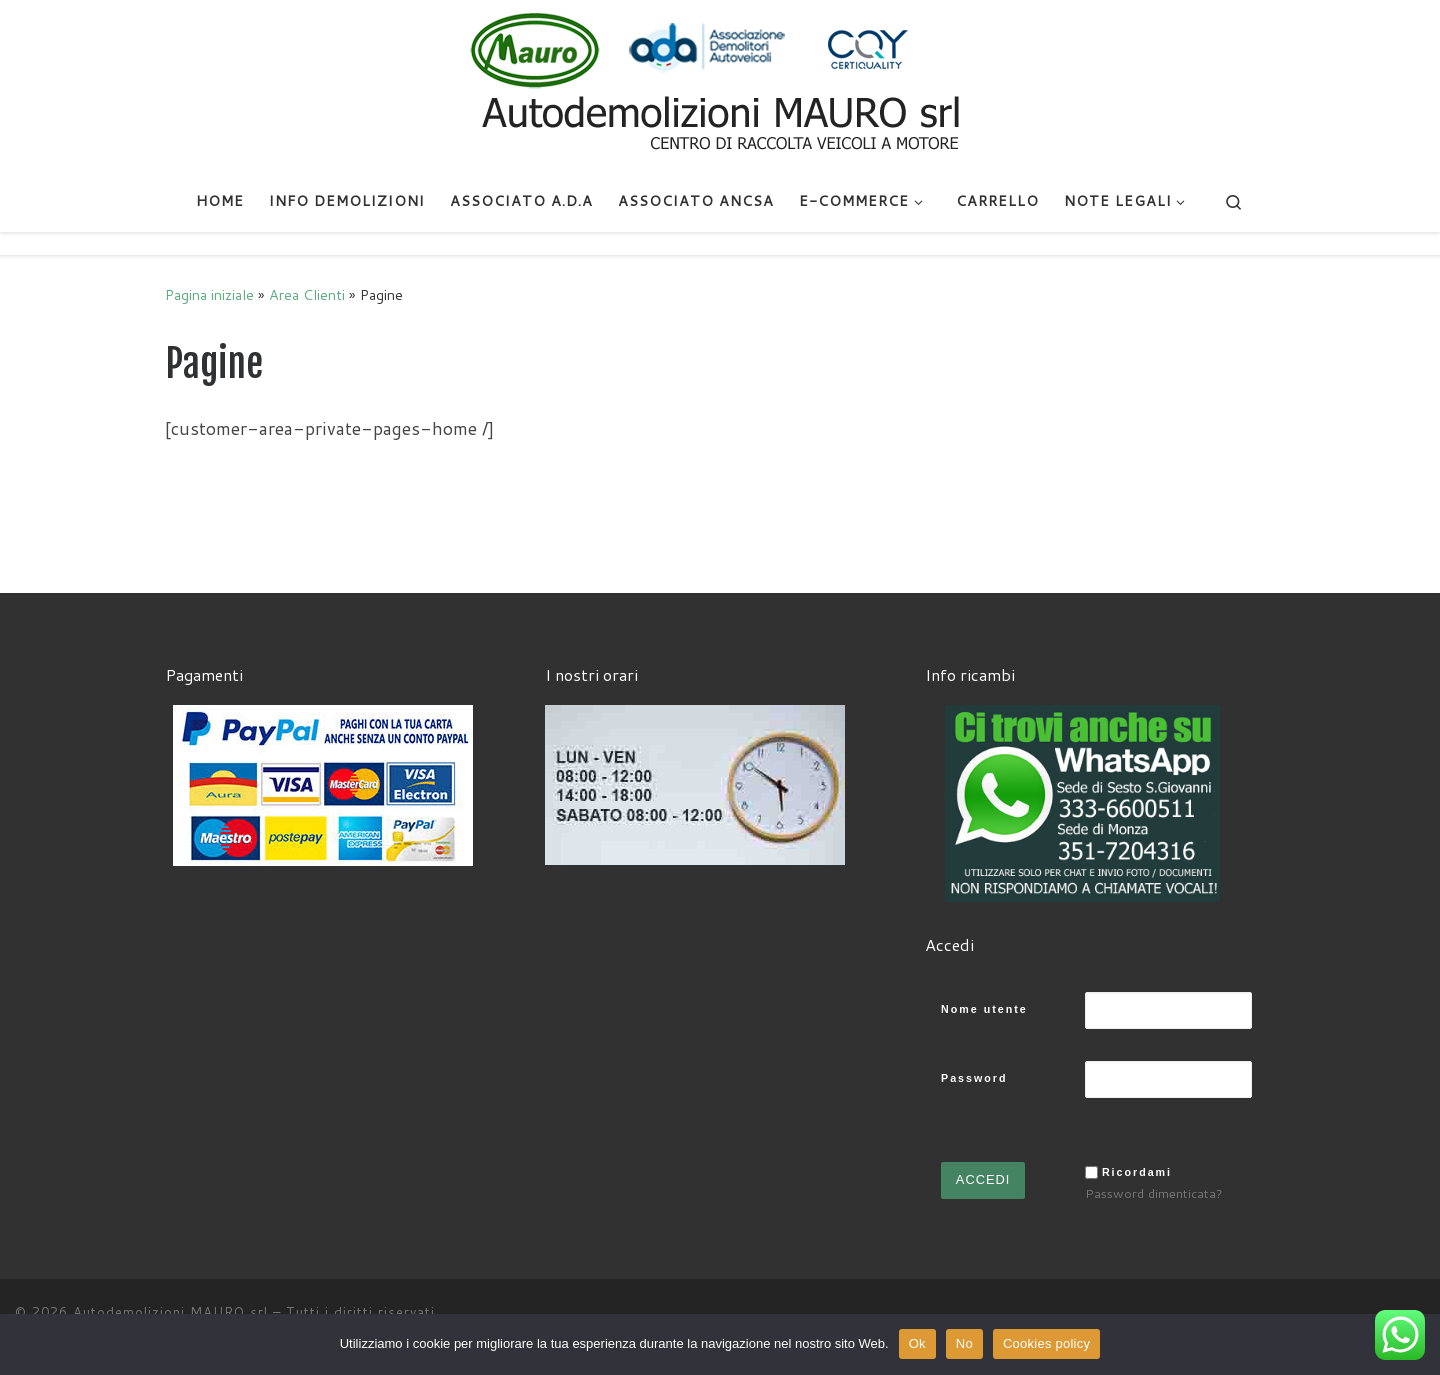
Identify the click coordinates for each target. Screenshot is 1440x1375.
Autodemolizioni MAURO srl (170, 1312)
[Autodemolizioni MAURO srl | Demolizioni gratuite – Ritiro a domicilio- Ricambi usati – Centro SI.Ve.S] (720, 84)
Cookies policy (1046, 1343)
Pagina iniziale (209, 294)
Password (974, 1078)
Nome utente (984, 1009)
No (964, 1343)
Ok (917, 1343)
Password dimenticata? (1154, 1193)
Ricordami (1137, 1172)
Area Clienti (307, 294)
